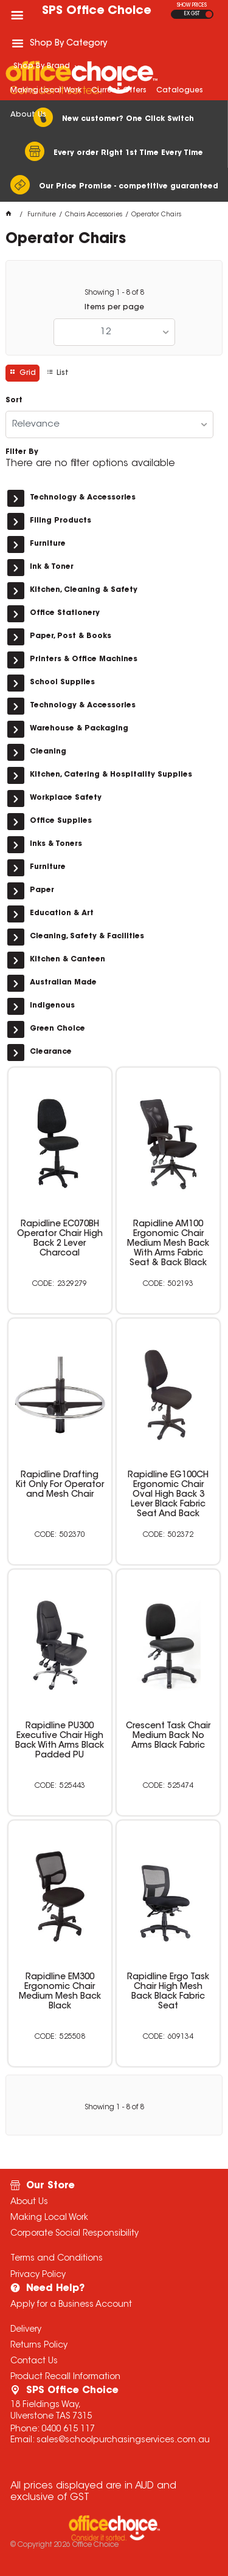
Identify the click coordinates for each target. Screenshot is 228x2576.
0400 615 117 (68, 2429)
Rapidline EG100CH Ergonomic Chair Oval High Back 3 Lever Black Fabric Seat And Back (168, 1495)
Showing (114, 293)
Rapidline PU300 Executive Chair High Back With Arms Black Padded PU (59, 1741)
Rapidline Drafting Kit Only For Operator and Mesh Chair (59, 1485)
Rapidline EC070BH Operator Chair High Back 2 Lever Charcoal (60, 1239)
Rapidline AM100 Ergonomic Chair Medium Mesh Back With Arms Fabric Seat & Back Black (168, 1244)
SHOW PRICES (192, 5)
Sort (13, 400)
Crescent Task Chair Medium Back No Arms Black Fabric (168, 1736)
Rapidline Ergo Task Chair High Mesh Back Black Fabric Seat (168, 1992)
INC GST (209, 14)
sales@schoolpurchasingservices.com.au (123, 2440)
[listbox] (114, 332)
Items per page (114, 307)
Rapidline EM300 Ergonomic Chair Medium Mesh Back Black (60, 1992)
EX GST (191, 14)
